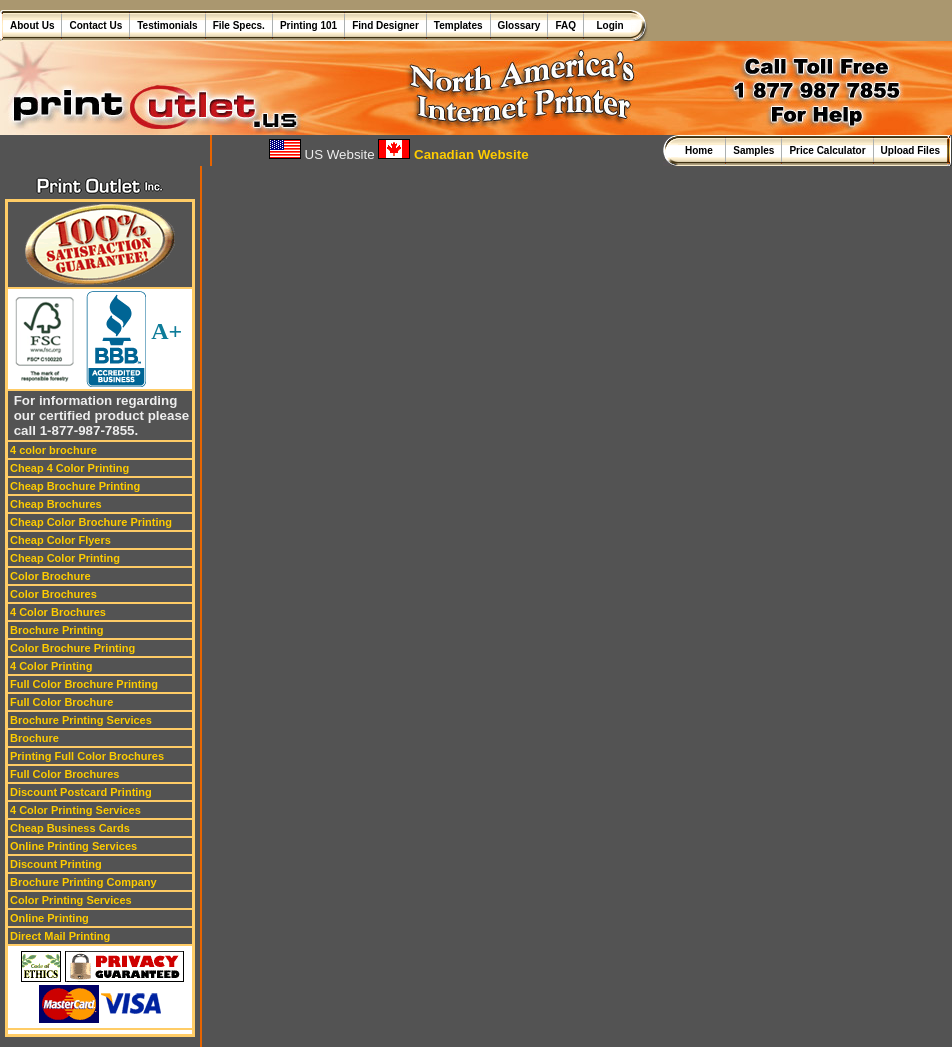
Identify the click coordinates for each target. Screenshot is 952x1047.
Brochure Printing (57, 630)
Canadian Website (453, 154)
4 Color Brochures (58, 612)
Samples (753, 150)
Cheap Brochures (56, 504)
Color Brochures (53, 594)
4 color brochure (53, 450)
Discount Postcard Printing (81, 792)
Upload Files (910, 150)
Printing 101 (308, 25)
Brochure (34, 738)
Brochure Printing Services (81, 720)
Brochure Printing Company (83, 882)
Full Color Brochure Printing (84, 684)
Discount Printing (56, 864)
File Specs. (239, 25)
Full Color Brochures (64, 774)
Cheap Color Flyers (60, 540)
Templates (458, 25)
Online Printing (49, 918)
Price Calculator (827, 150)
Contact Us (95, 25)
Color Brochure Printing (72, 648)
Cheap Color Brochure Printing (91, 522)
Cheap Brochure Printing (75, 486)
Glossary (519, 25)
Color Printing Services (71, 900)
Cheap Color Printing (65, 558)
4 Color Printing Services (75, 810)
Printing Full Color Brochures (87, 756)
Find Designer (385, 25)
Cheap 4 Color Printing (69, 468)
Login (607, 25)
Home (701, 150)
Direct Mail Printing (60, 936)
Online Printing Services (73, 846)
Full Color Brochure (61, 702)
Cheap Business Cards (70, 828)
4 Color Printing (51, 666)
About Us (32, 25)
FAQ (565, 25)
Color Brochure (50, 576)
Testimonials (167, 25)
